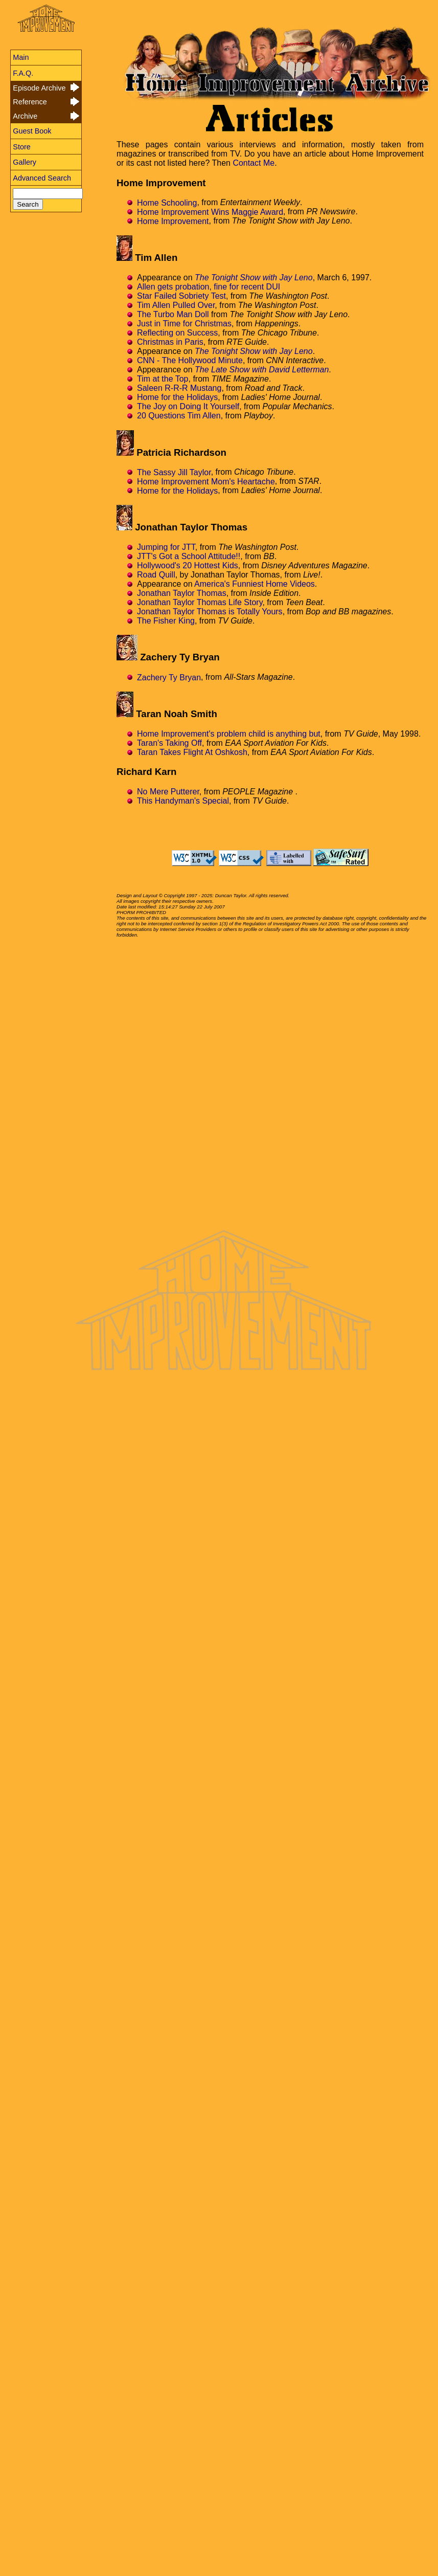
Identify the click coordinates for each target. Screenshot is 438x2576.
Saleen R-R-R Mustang (179, 388)
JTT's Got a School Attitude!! (188, 556)
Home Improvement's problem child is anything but (228, 733)
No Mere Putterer (168, 791)
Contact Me (253, 163)
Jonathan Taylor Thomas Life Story (199, 602)
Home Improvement (173, 220)
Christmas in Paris (170, 342)
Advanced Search (42, 178)
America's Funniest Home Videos (254, 584)
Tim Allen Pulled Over (176, 305)
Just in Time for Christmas (184, 323)
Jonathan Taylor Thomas (181, 593)
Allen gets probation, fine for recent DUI (208, 286)
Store (21, 147)
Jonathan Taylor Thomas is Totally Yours (210, 611)
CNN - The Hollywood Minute (190, 360)
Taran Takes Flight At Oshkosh (192, 752)
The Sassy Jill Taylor (174, 472)
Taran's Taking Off (169, 743)
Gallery (24, 162)
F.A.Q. (23, 73)
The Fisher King (166, 620)
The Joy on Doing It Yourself (188, 406)
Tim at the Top (163, 378)
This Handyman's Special (183, 800)
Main (21, 57)
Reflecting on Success (177, 332)
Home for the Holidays (177, 397)
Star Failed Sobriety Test (181, 296)
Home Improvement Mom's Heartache (206, 481)
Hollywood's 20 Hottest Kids (187, 565)
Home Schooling (167, 202)
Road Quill (156, 574)
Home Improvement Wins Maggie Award (210, 211)
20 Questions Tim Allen (179, 415)
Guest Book (32, 131)
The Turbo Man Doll (173, 314)
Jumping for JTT (166, 547)
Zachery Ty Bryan (169, 677)
